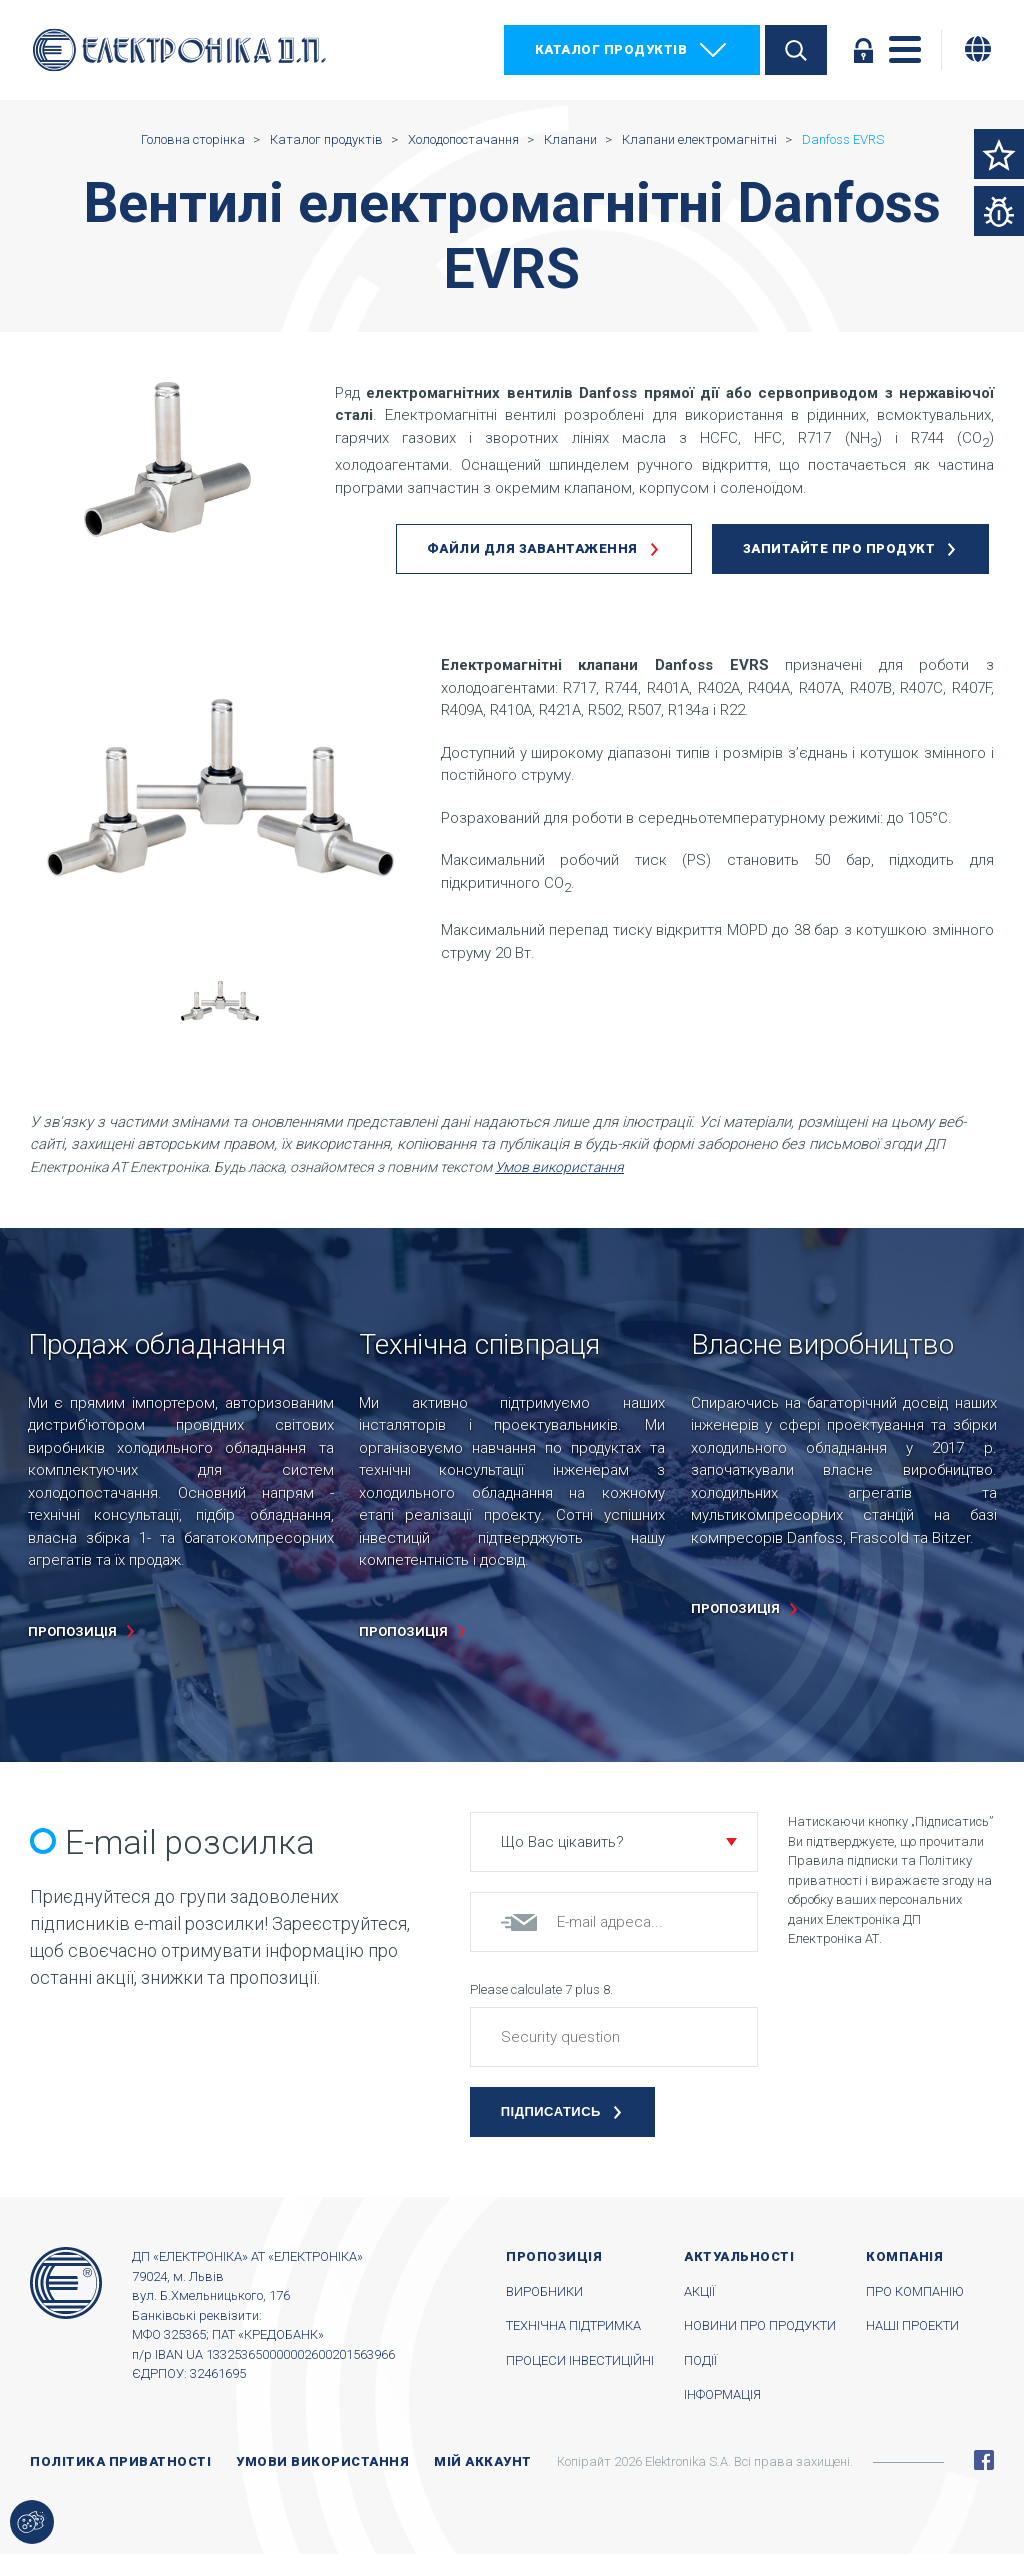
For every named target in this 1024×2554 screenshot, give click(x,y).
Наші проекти (912, 2325)
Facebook (984, 2460)
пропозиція (72, 1631)
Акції (699, 2291)
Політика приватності (120, 2461)
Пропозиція (554, 2256)
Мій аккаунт (483, 2461)
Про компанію (915, 2291)
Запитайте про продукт (839, 548)
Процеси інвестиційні (580, 2360)
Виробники (544, 2291)
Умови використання (322, 2461)
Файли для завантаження (532, 548)
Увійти (863, 50)
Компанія (904, 2256)
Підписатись (551, 2111)
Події (700, 2360)
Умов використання (559, 1167)
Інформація (722, 2394)
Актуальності (739, 2256)
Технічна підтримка (573, 2325)
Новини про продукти (760, 2325)
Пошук (796, 50)
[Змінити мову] (978, 49)
